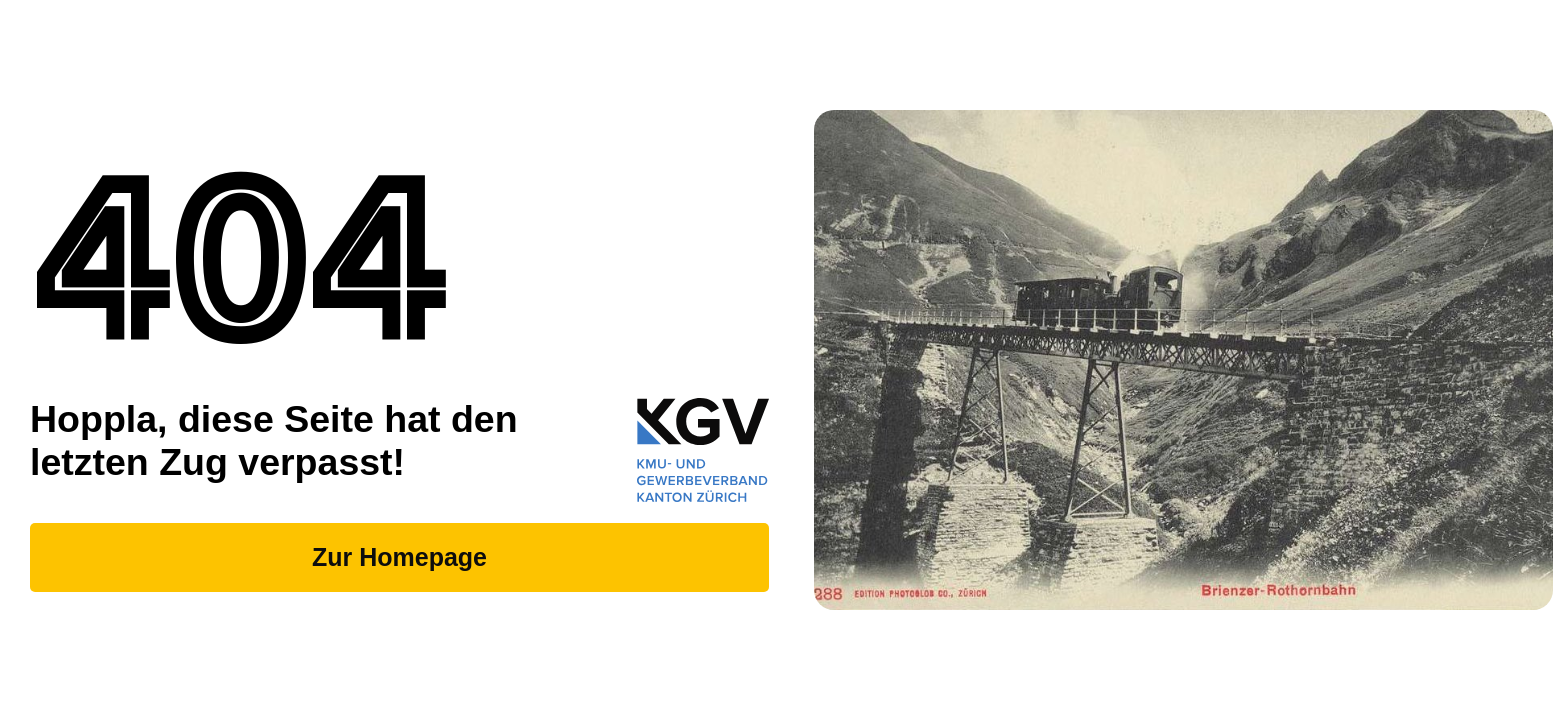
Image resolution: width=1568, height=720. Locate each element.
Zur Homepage (399, 557)
